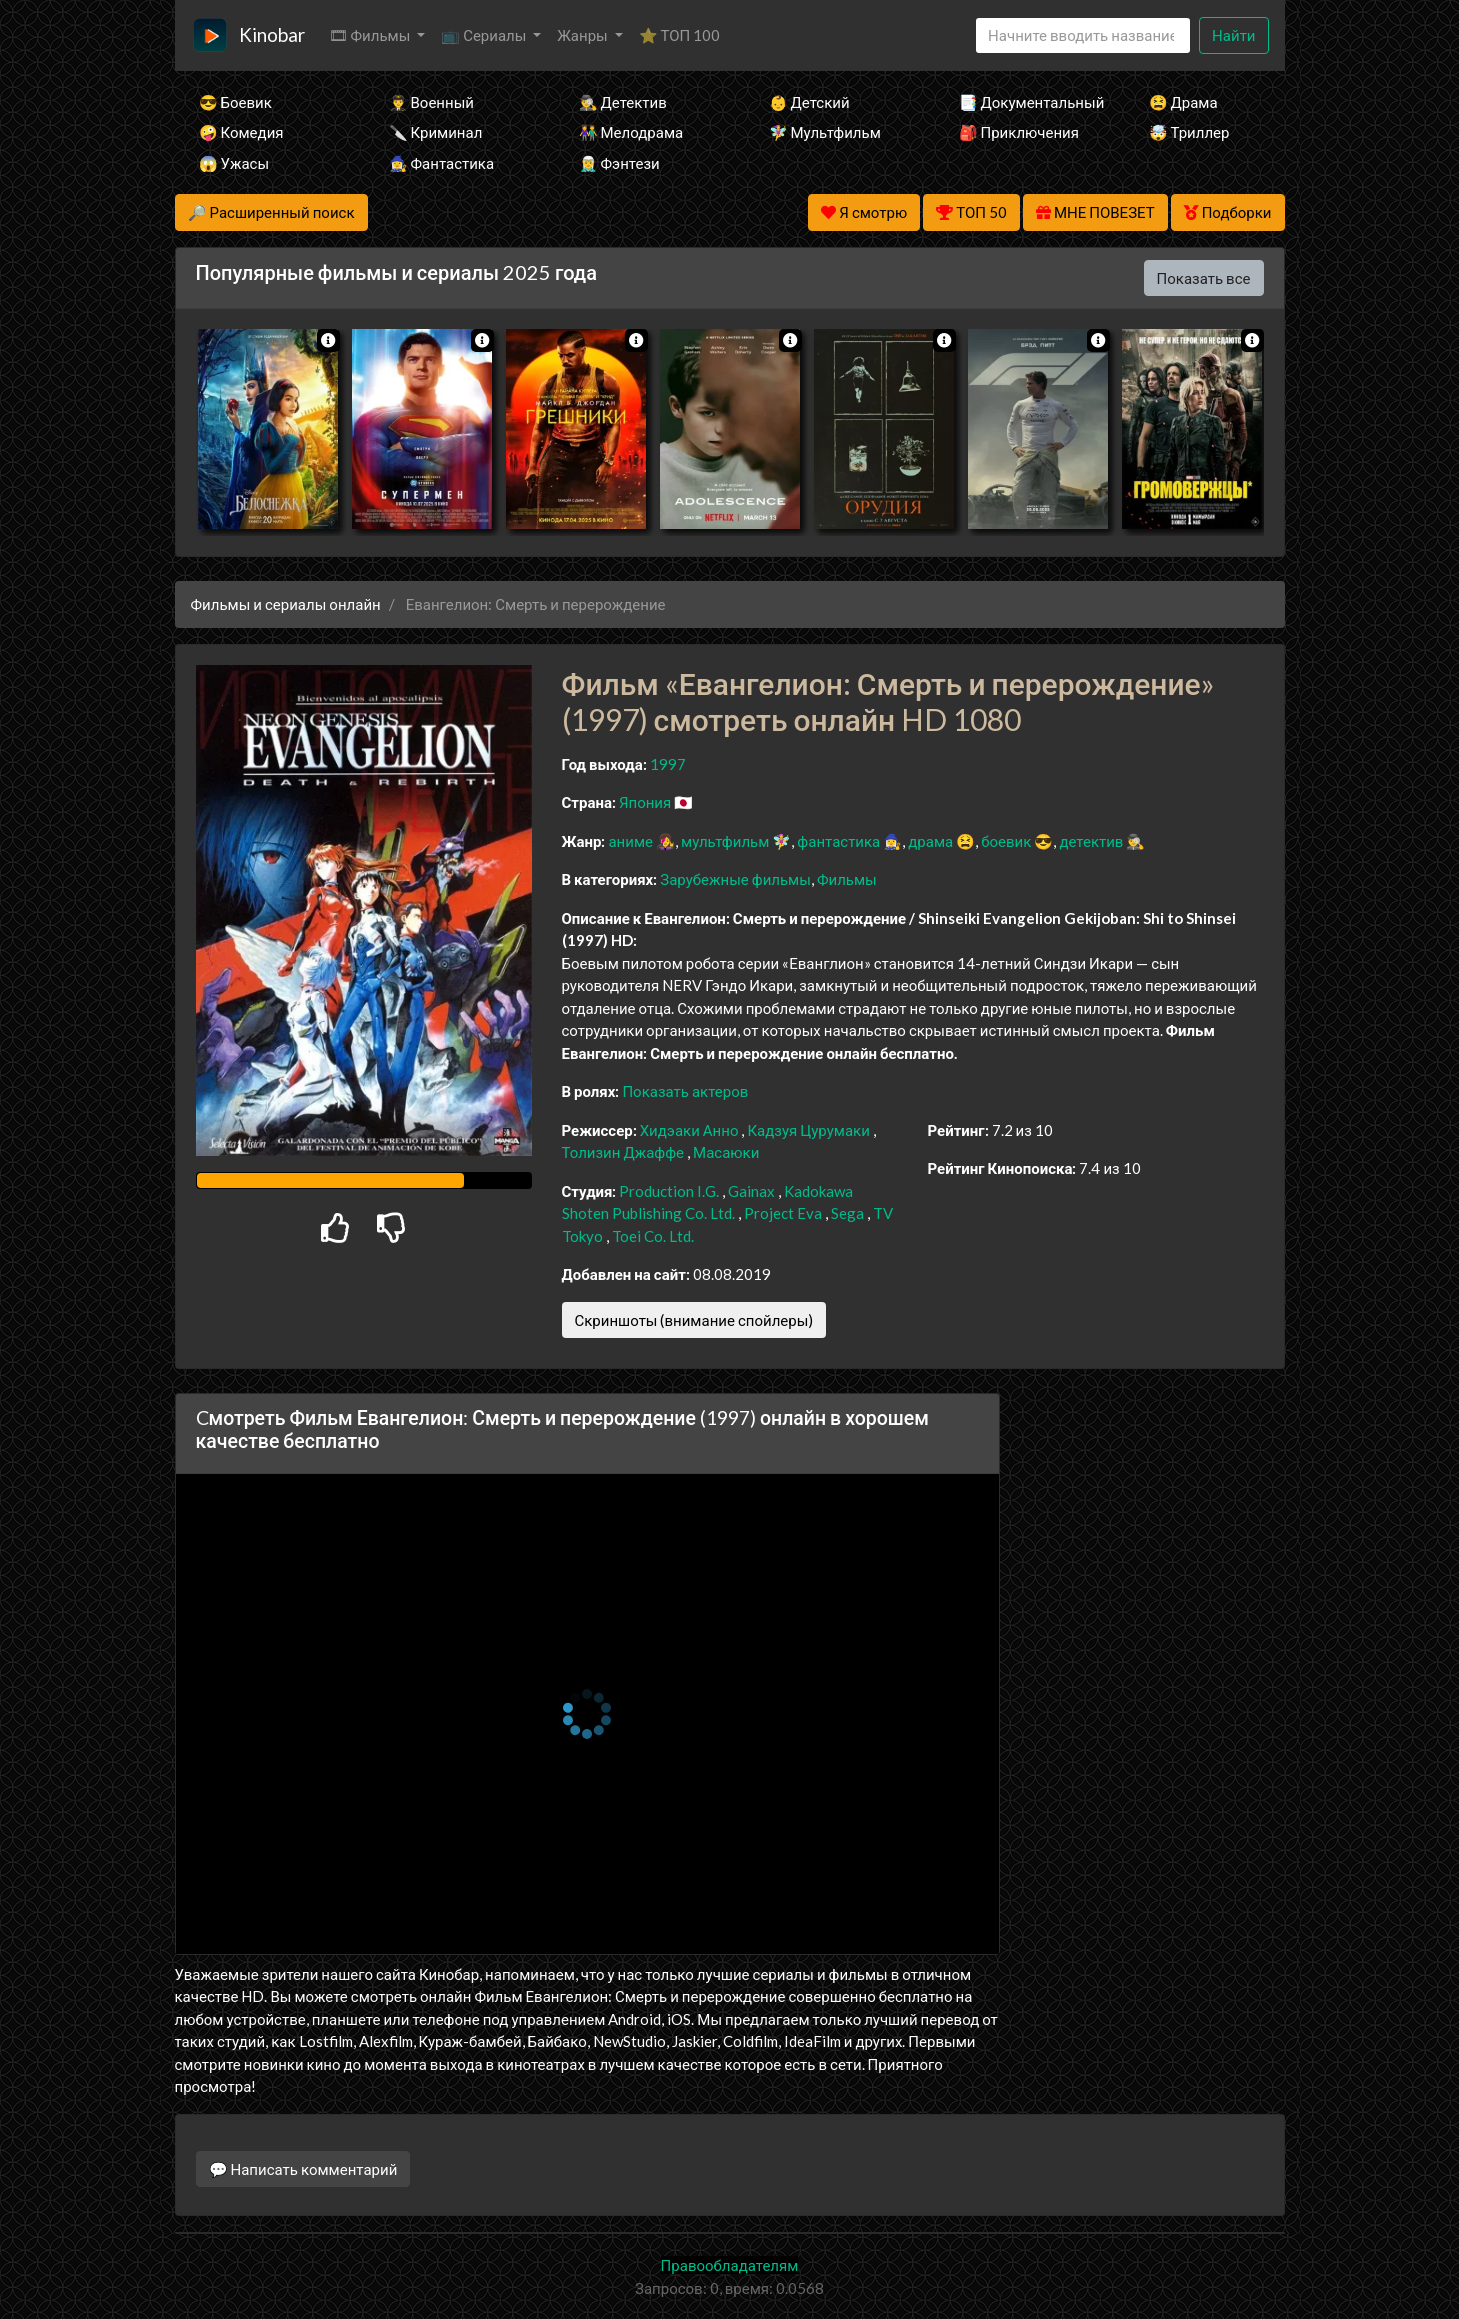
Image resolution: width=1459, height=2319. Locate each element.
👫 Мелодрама (631, 132)
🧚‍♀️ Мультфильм (825, 132)
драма (930, 841)
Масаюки (726, 1152)
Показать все (1204, 278)
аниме (630, 841)
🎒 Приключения (1019, 132)
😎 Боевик (235, 102)
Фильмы (847, 879)
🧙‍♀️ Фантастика (442, 163)
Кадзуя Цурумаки (808, 1130)
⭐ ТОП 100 (680, 35)
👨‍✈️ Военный (431, 102)
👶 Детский (809, 102)
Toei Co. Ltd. (653, 1236)
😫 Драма (1183, 102)
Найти (1233, 35)
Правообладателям (730, 2265)
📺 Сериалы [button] (485, 35)
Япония (645, 802)
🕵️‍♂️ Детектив (623, 102)
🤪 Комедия (241, 132)
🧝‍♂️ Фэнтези (619, 163)
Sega (847, 1213)
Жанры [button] (584, 35)
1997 (668, 764)
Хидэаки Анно (689, 1130)
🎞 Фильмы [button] (371, 35)
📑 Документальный (1027, 102)
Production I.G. (669, 1191)
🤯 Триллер (1189, 132)
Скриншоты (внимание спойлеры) (694, 1320)
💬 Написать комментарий (303, 2169)
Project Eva (783, 1213)
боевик (1006, 841)
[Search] (1083, 35)
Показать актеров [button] (685, 1091)
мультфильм (725, 841)
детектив (1091, 841)
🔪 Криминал (436, 132)
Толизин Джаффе (623, 1152)
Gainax (751, 1191)
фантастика (838, 841)
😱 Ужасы (234, 163)
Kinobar (272, 34)
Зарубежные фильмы (735, 879)
